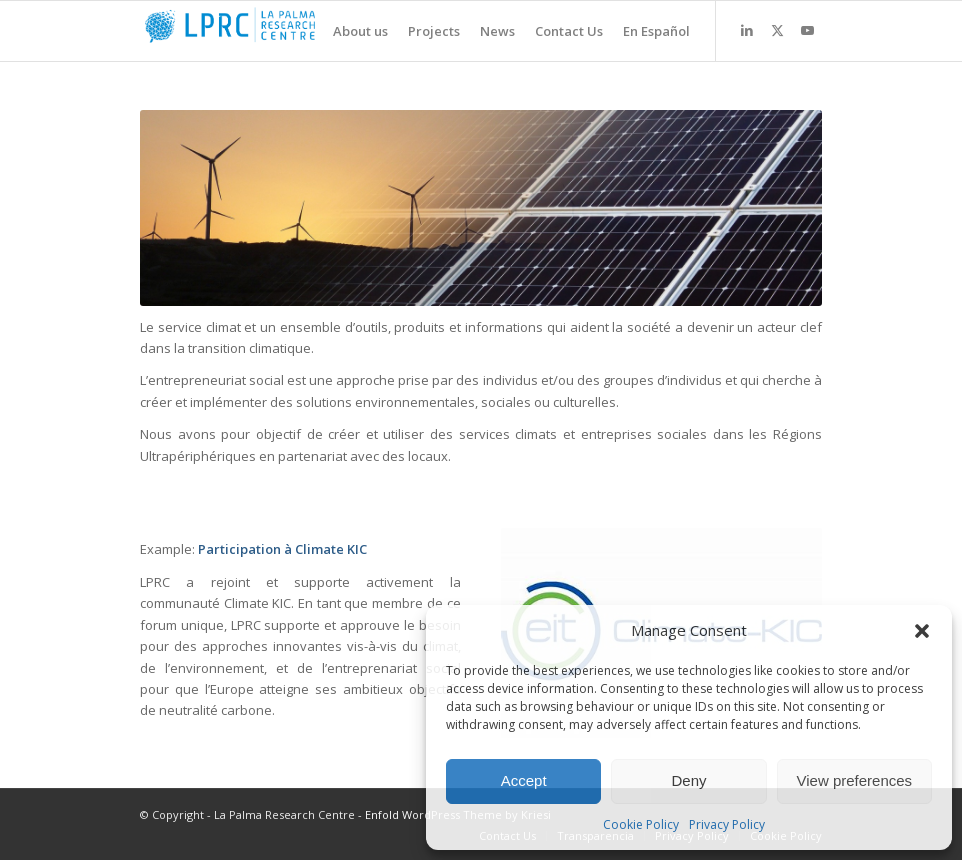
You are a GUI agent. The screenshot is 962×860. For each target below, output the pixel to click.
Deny (688, 780)
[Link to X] (777, 30)
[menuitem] (350, 31)
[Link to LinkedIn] (747, 30)
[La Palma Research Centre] (290, 31)
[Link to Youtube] (807, 30)
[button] (922, 631)
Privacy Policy (727, 824)
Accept (524, 780)
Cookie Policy (641, 824)
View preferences (855, 780)
